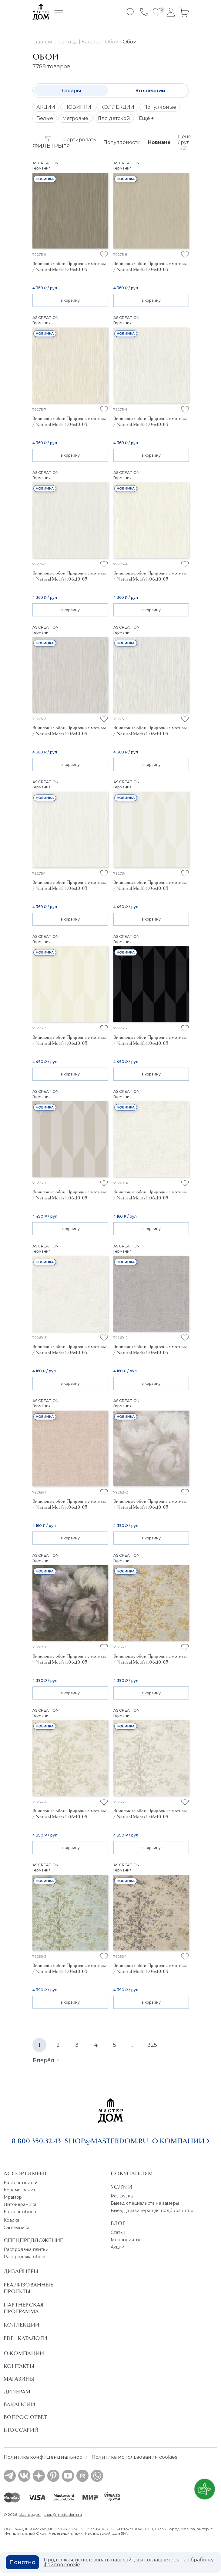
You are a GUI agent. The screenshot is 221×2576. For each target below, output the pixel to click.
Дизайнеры (21, 2271)
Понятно (22, 2562)
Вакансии (19, 2404)
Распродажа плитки (26, 2249)
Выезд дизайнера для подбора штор (152, 2210)
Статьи (118, 2232)
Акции (118, 2247)
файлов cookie (62, 2564)
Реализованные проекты (28, 2288)
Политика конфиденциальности (46, 2457)
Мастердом (30, 2514)
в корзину (70, 300)
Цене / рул (184, 142)
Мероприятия (126, 2239)
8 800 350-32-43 (36, 2141)
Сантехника (17, 2227)
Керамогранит (19, 2190)
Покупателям (132, 2173)
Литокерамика (20, 2204)
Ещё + (146, 118)
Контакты (19, 2366)
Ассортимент (25, 2173)
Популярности (122, 142)
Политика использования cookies (134, 2457)
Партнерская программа (23, 2308)
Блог (118, 2223)
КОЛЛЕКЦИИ (117, 107)
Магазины (19, 2378)
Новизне (159, 142)
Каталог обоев (20, 2211)
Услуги (121, 2186)
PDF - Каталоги (25, 2338)
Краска (11, 2220)
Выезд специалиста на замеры (145, 2203)
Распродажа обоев (25, 2256)
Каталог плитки (21, 2182)
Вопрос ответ (25, 2417)
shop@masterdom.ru (106, 2141)
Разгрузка (122, 2196)
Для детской (113, 118)
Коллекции (150, 91)
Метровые (75, 118)
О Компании (24, 2353)
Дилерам (17, 2391)
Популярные (159, 107)
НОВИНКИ (77, 107)
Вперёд (46, 2060)
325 (152, 2045)
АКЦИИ (45, 107)
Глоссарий (21, 2430)
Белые (44, 118)
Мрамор (13, 2197)
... (133, 2045)
